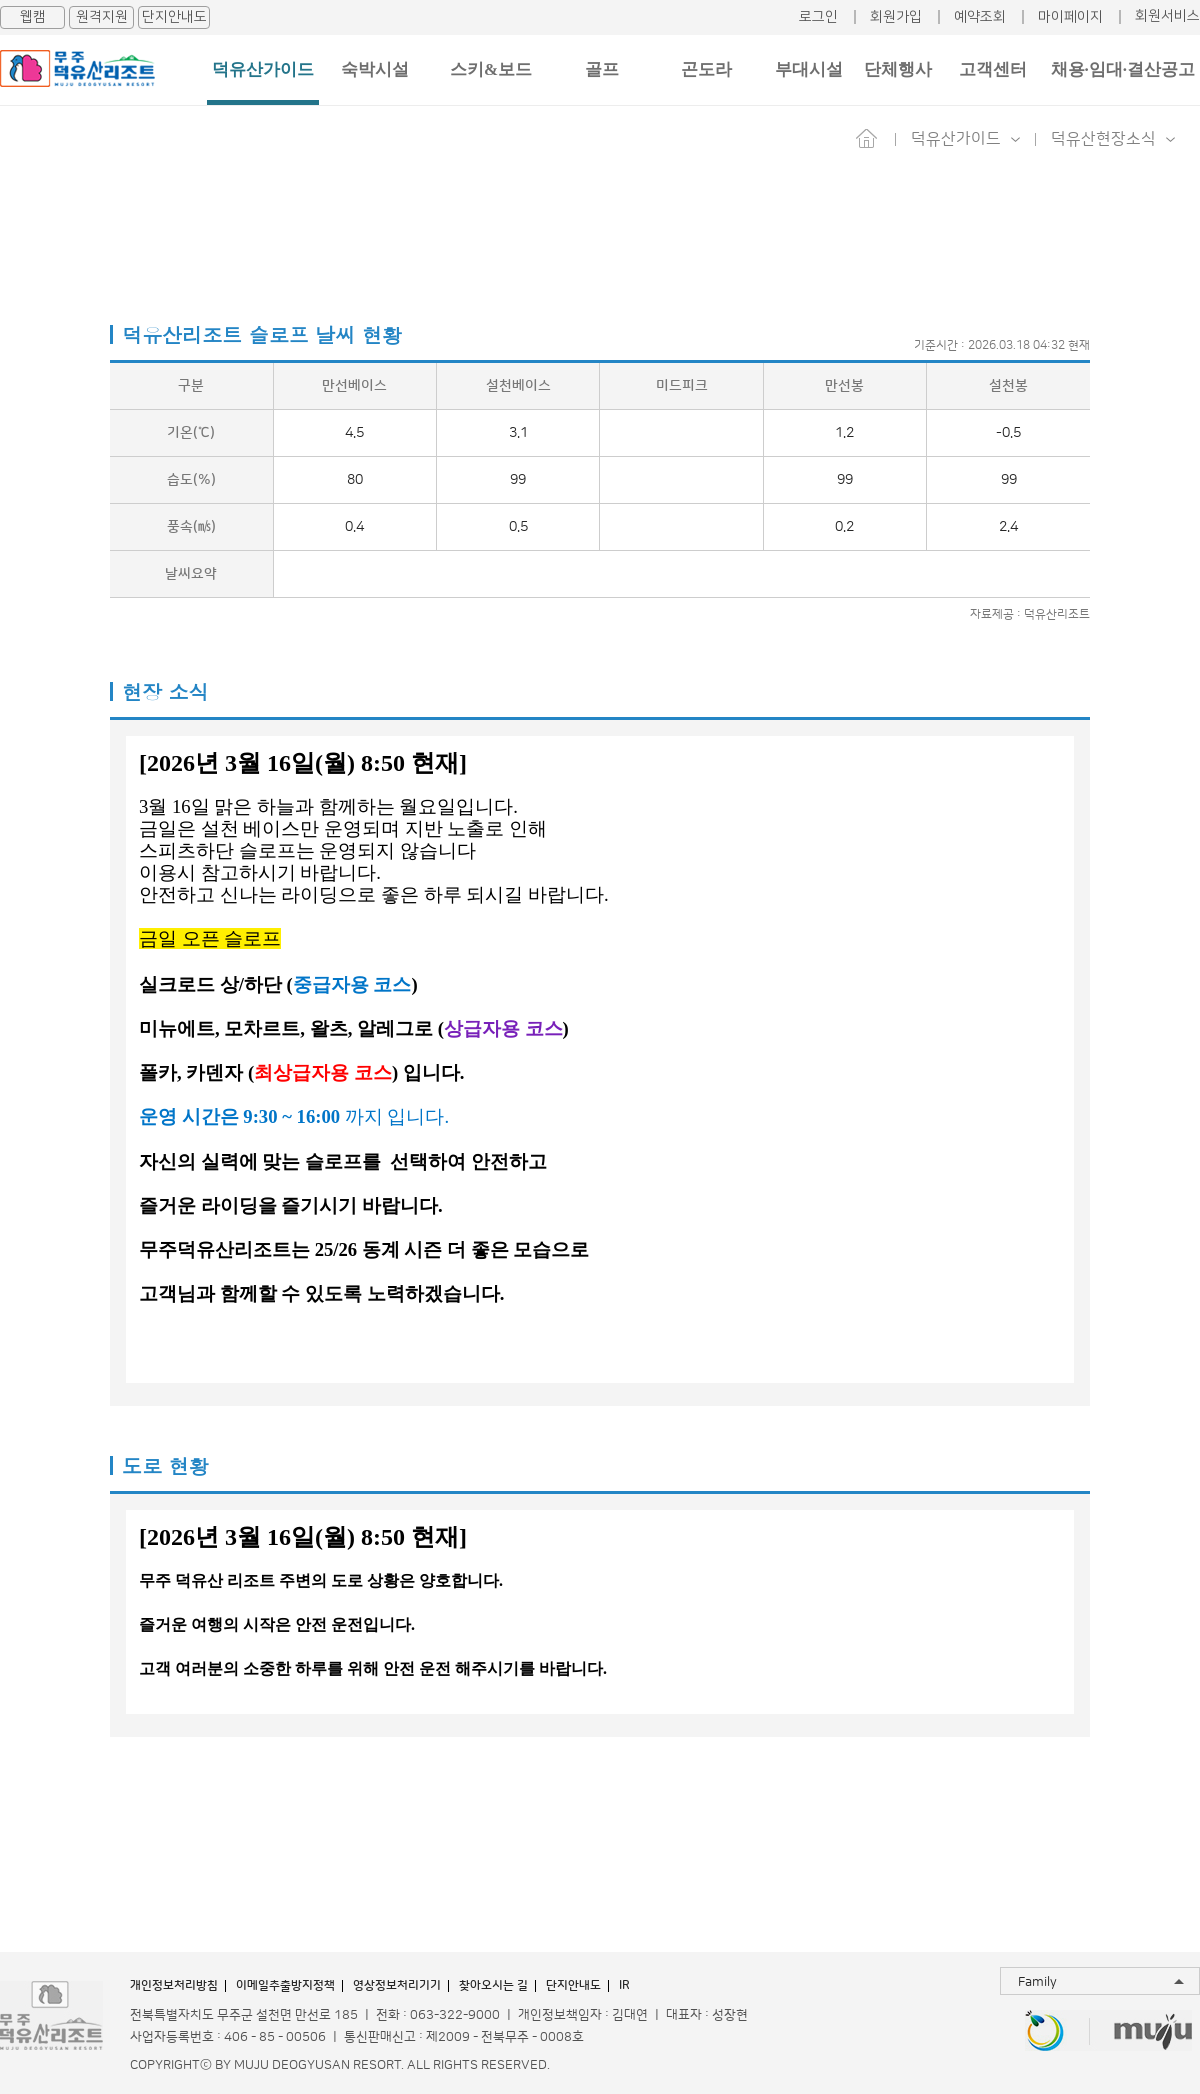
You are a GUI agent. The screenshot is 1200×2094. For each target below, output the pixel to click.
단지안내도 (174, 17)
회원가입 (896, 17)
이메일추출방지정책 (285, 1985)
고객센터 (993, 69)
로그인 (818, 17)
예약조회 (980, 17)
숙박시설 (375, 69)
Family (1037, 1982)
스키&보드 (491, 69)
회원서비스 (1167, 16)
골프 (602, 69)
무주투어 (1153, 2032)
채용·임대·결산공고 (1123, 69)
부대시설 (809, 69)
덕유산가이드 (263, 69)
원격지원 (102, 17)
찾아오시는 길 (493, 1985)
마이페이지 (1070, 17)
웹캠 (33, 17)
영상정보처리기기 (397, 1985)
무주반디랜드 (1045, 2032)
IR (624, 1985)
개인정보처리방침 (174, 1985)
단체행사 (898, 69)
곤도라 (706, 69)
